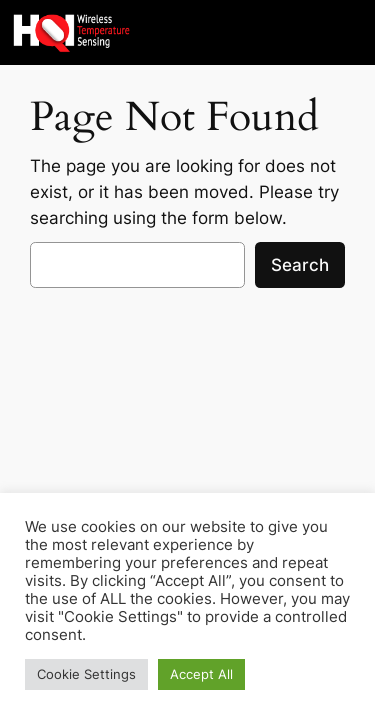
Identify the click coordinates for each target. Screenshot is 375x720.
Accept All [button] (201, 674)
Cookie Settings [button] (86, 674)
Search (300, 265)
